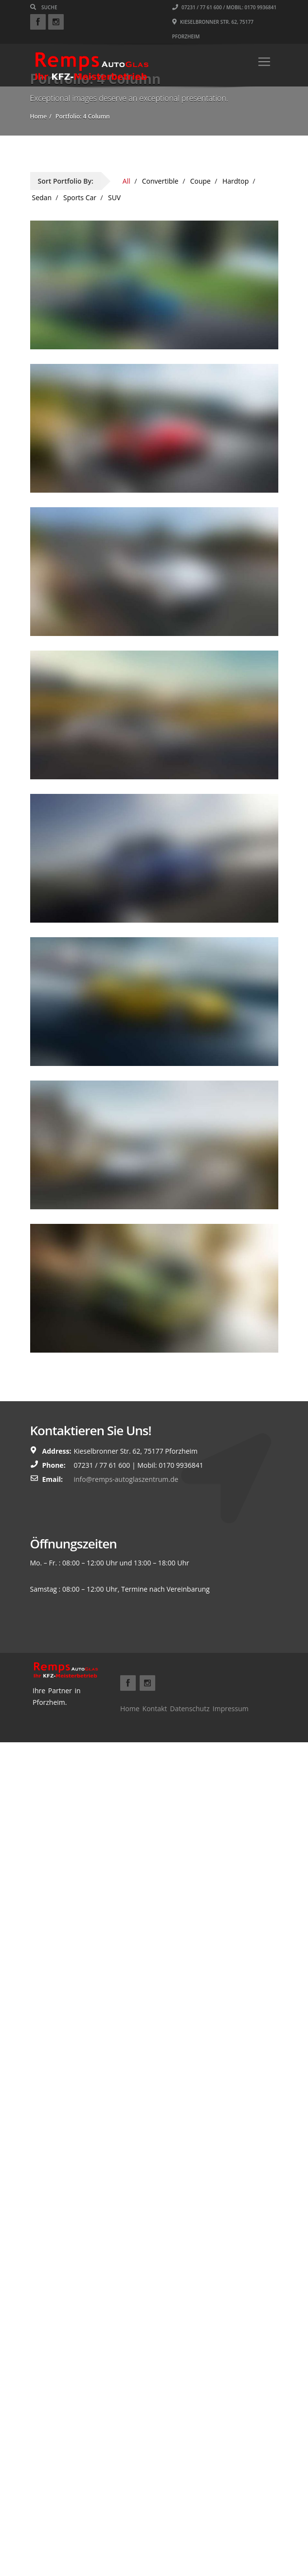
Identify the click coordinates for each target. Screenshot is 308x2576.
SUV (114, 197)
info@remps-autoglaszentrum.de (126, 1479)
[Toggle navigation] (264, 61)
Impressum (231, 1708)
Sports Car (79, 197)
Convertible (160, 181)
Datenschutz (189, 1708)
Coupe (200, 181)
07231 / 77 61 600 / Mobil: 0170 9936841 (224, 7)
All (126, 181)
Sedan (42, 197)
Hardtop (235, 181)
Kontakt (155, 1708)
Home (130, 1708)
